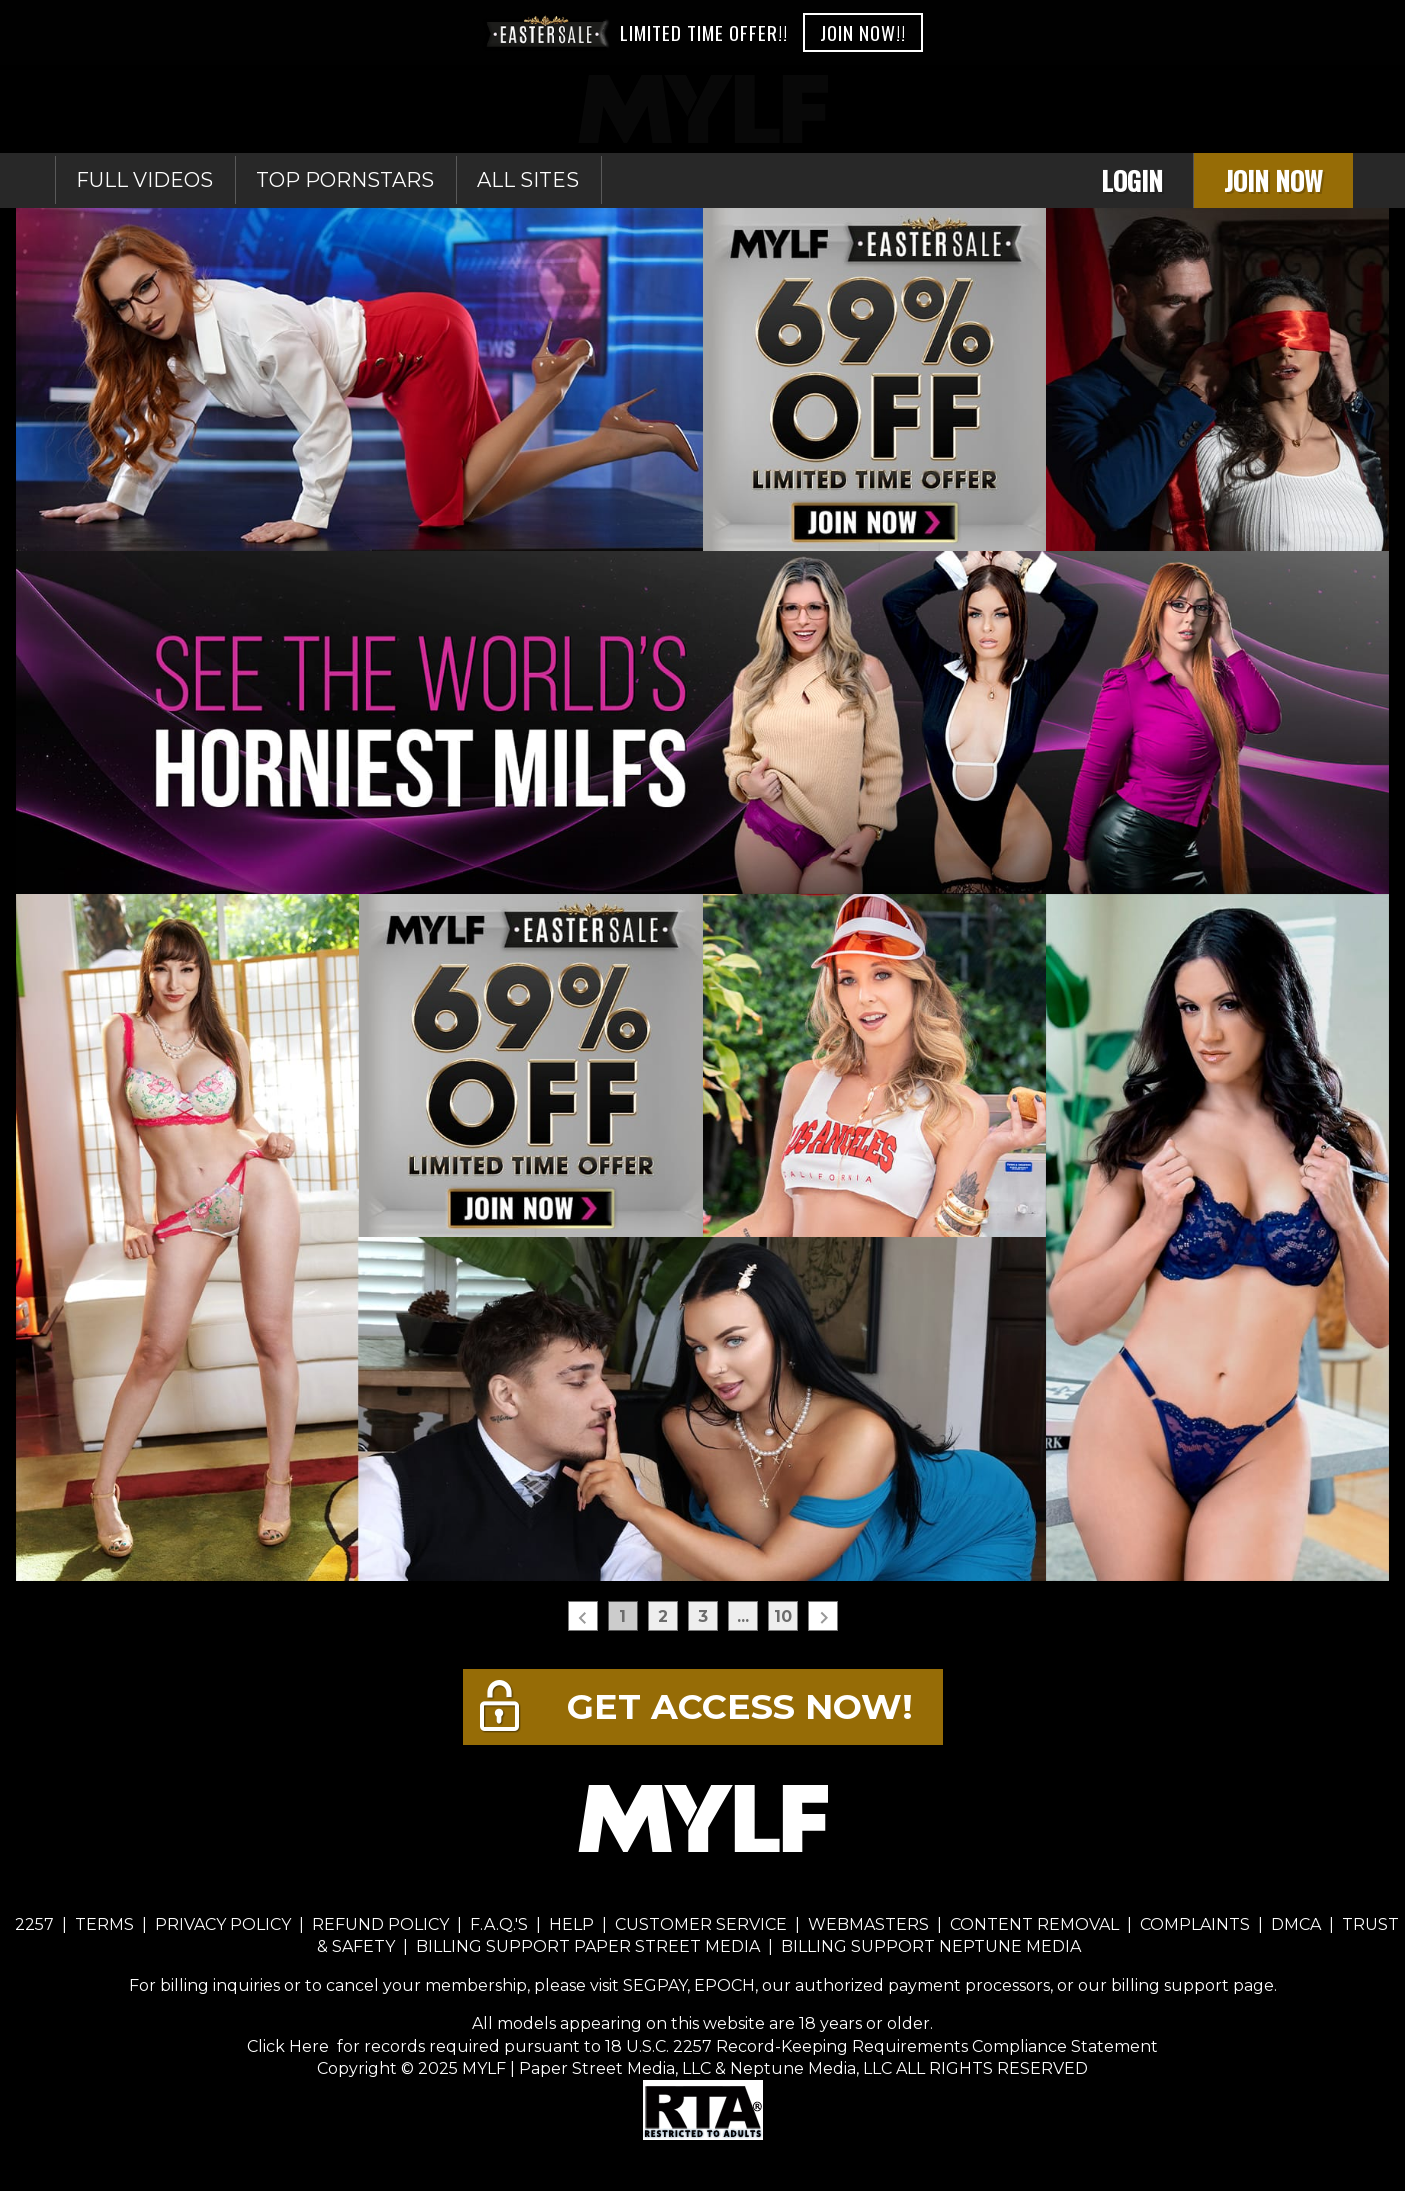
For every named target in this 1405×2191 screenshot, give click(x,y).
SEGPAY (655, 1985)
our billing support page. (1177, 1985)
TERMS (104, 1924)
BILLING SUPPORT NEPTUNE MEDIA (931, 1946)
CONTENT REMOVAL (1034, 1924)
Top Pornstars (345, 180)
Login (1132, 180)
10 (783, 1616)
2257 (34, 1924)
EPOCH (724, 1985)
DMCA (1296, 1924)
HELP (571, 1924)
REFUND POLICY (380, 1924)
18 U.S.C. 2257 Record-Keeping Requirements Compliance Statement (879, 2046)
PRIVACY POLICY (223, 1924)
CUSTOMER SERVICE (701, 1924)
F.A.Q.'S (499, 1924)
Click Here (290, 2046)
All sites (528, 180)
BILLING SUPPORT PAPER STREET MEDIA (588, 1946)
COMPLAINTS (1195, 1924)
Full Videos (144, 180)
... (743, 1616)
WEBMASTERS (868, 1924)
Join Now (1273, 180)
